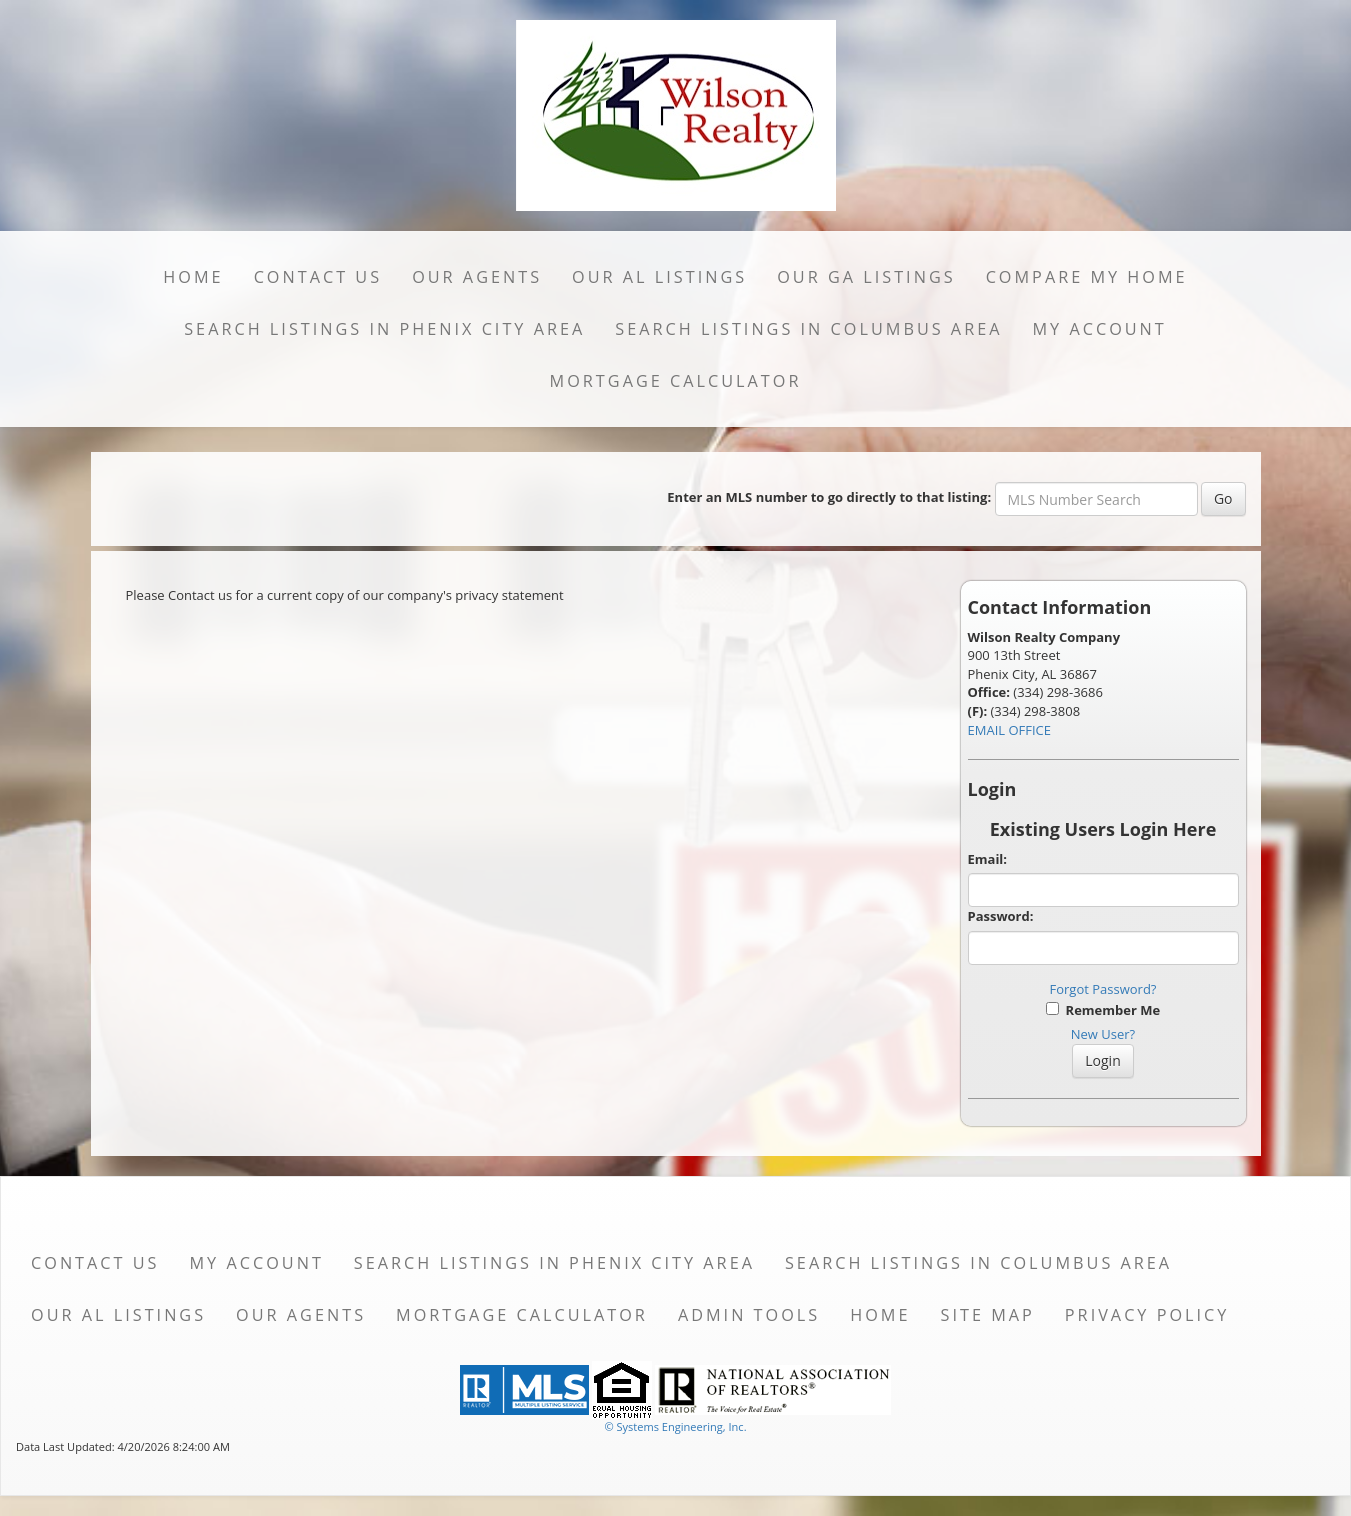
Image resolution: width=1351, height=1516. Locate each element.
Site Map (988, 1315)
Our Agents (477, 277)
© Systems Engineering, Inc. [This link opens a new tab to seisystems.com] (675, 1426)
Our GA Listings (866, 277)
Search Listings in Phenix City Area (384, 329)
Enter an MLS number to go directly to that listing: (829, 497)
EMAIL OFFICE (1010, 730)
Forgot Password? (1103, 989)
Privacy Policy (1147, 1315)
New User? (1103, 1034)
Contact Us (318, 277)
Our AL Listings (659, 277)
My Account (1099, 329)
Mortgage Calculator (676, 381)
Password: (1001, 916)
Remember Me (1103, 1010)
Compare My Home (1087, 277)
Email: (988, 859)
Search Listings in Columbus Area (808, 329)
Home (193, 277)
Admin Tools (749, 1315)
